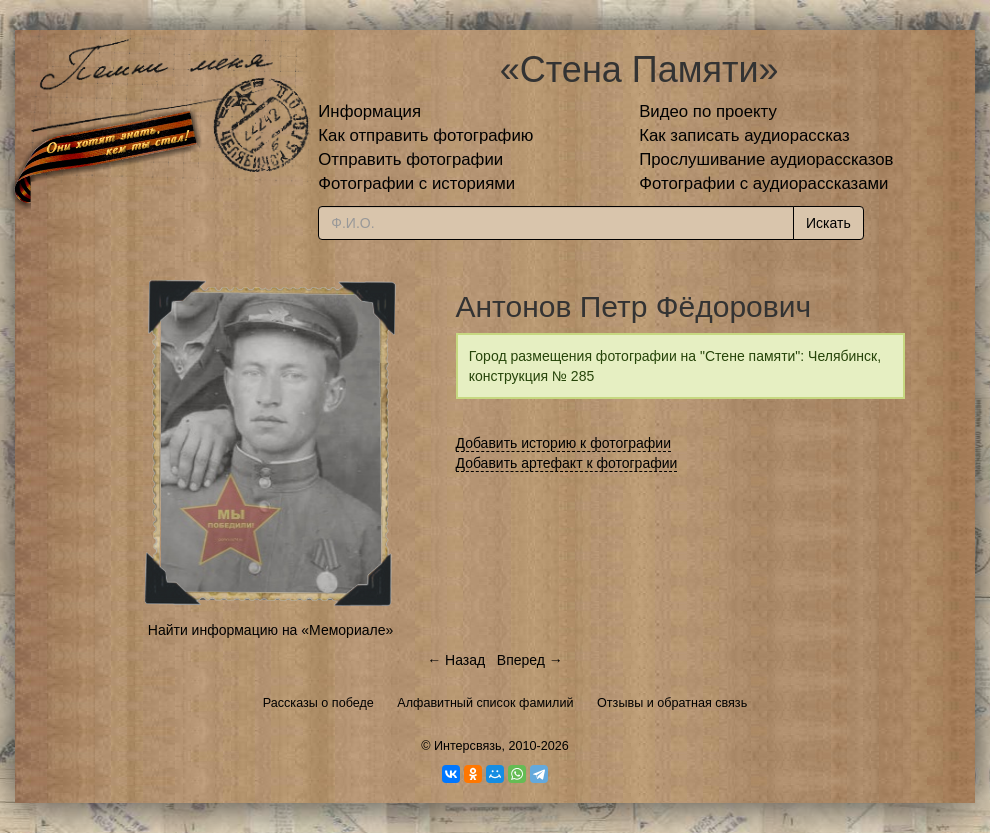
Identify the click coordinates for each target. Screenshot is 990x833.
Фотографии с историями (416, 183)
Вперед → (530, 660)
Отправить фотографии (410, 159)
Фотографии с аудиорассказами (763, 183)
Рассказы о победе (318, 703)
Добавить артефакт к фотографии (567, 463)
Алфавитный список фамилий (485, 703)
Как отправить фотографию (425, 135)
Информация (369, 111)
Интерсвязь (468, 746)
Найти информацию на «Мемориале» (270, 630)
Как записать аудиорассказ (744, 135)
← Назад (456, 660)
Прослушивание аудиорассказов (766, 159)
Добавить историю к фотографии (564, 443)
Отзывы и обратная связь (672, 703)
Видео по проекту (708, 111)
